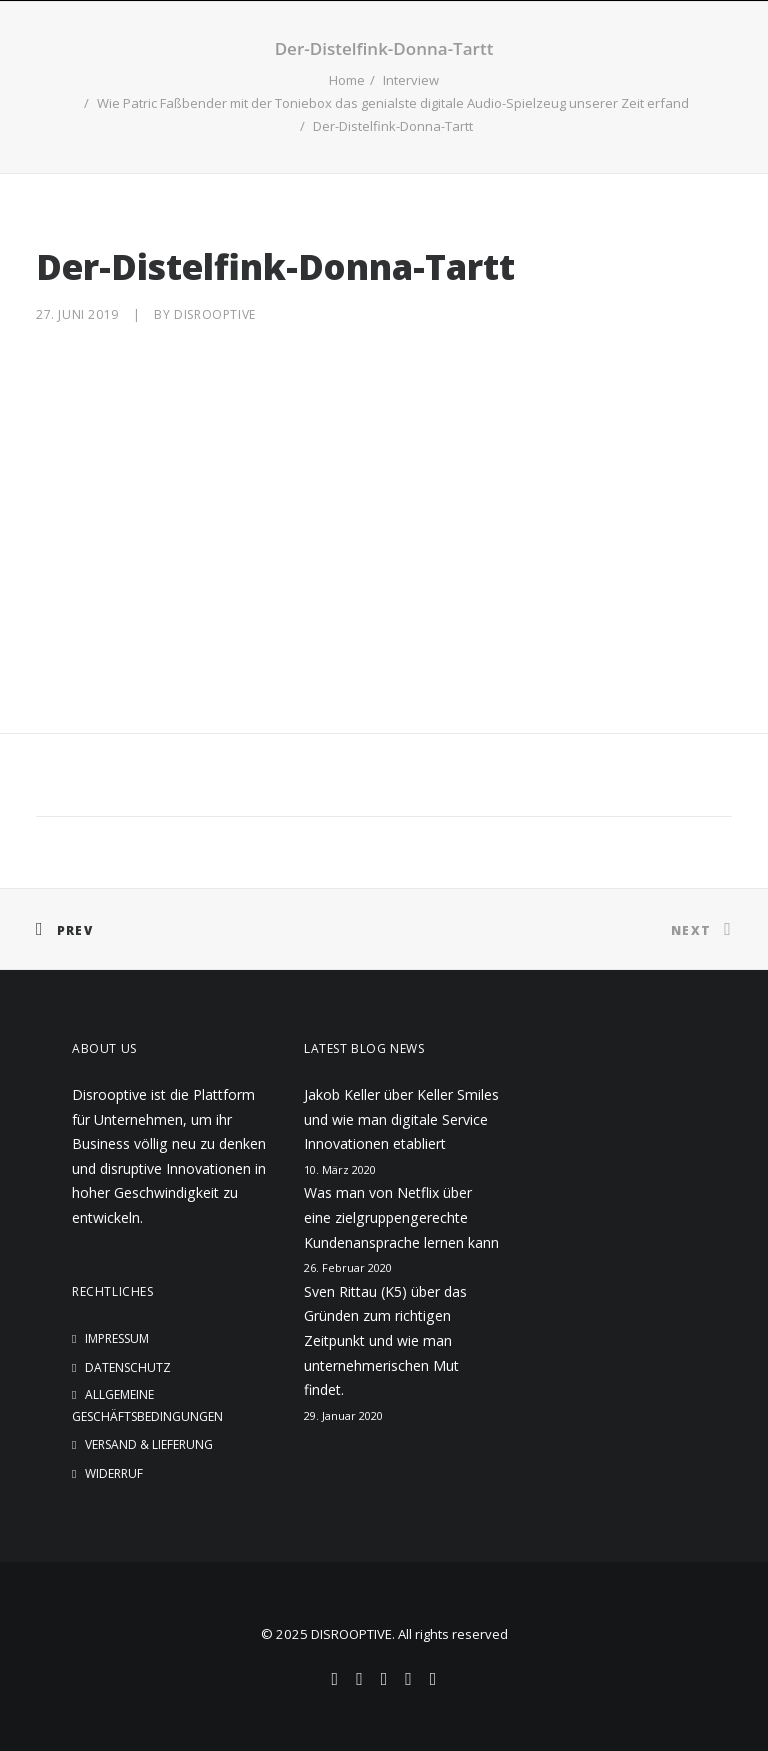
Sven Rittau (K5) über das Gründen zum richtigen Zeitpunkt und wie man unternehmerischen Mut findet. (385, 1340)
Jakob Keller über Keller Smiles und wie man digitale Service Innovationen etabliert (401, 1119)
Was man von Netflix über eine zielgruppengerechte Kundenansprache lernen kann (401, 1217)
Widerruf (114, 1473)
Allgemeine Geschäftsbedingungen (147, 1405)
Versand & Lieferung (149, 1444)
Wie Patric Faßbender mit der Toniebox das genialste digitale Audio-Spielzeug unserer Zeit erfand (393, 103)
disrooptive (215, 314)
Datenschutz (128, 1367)
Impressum (117, 1338)
